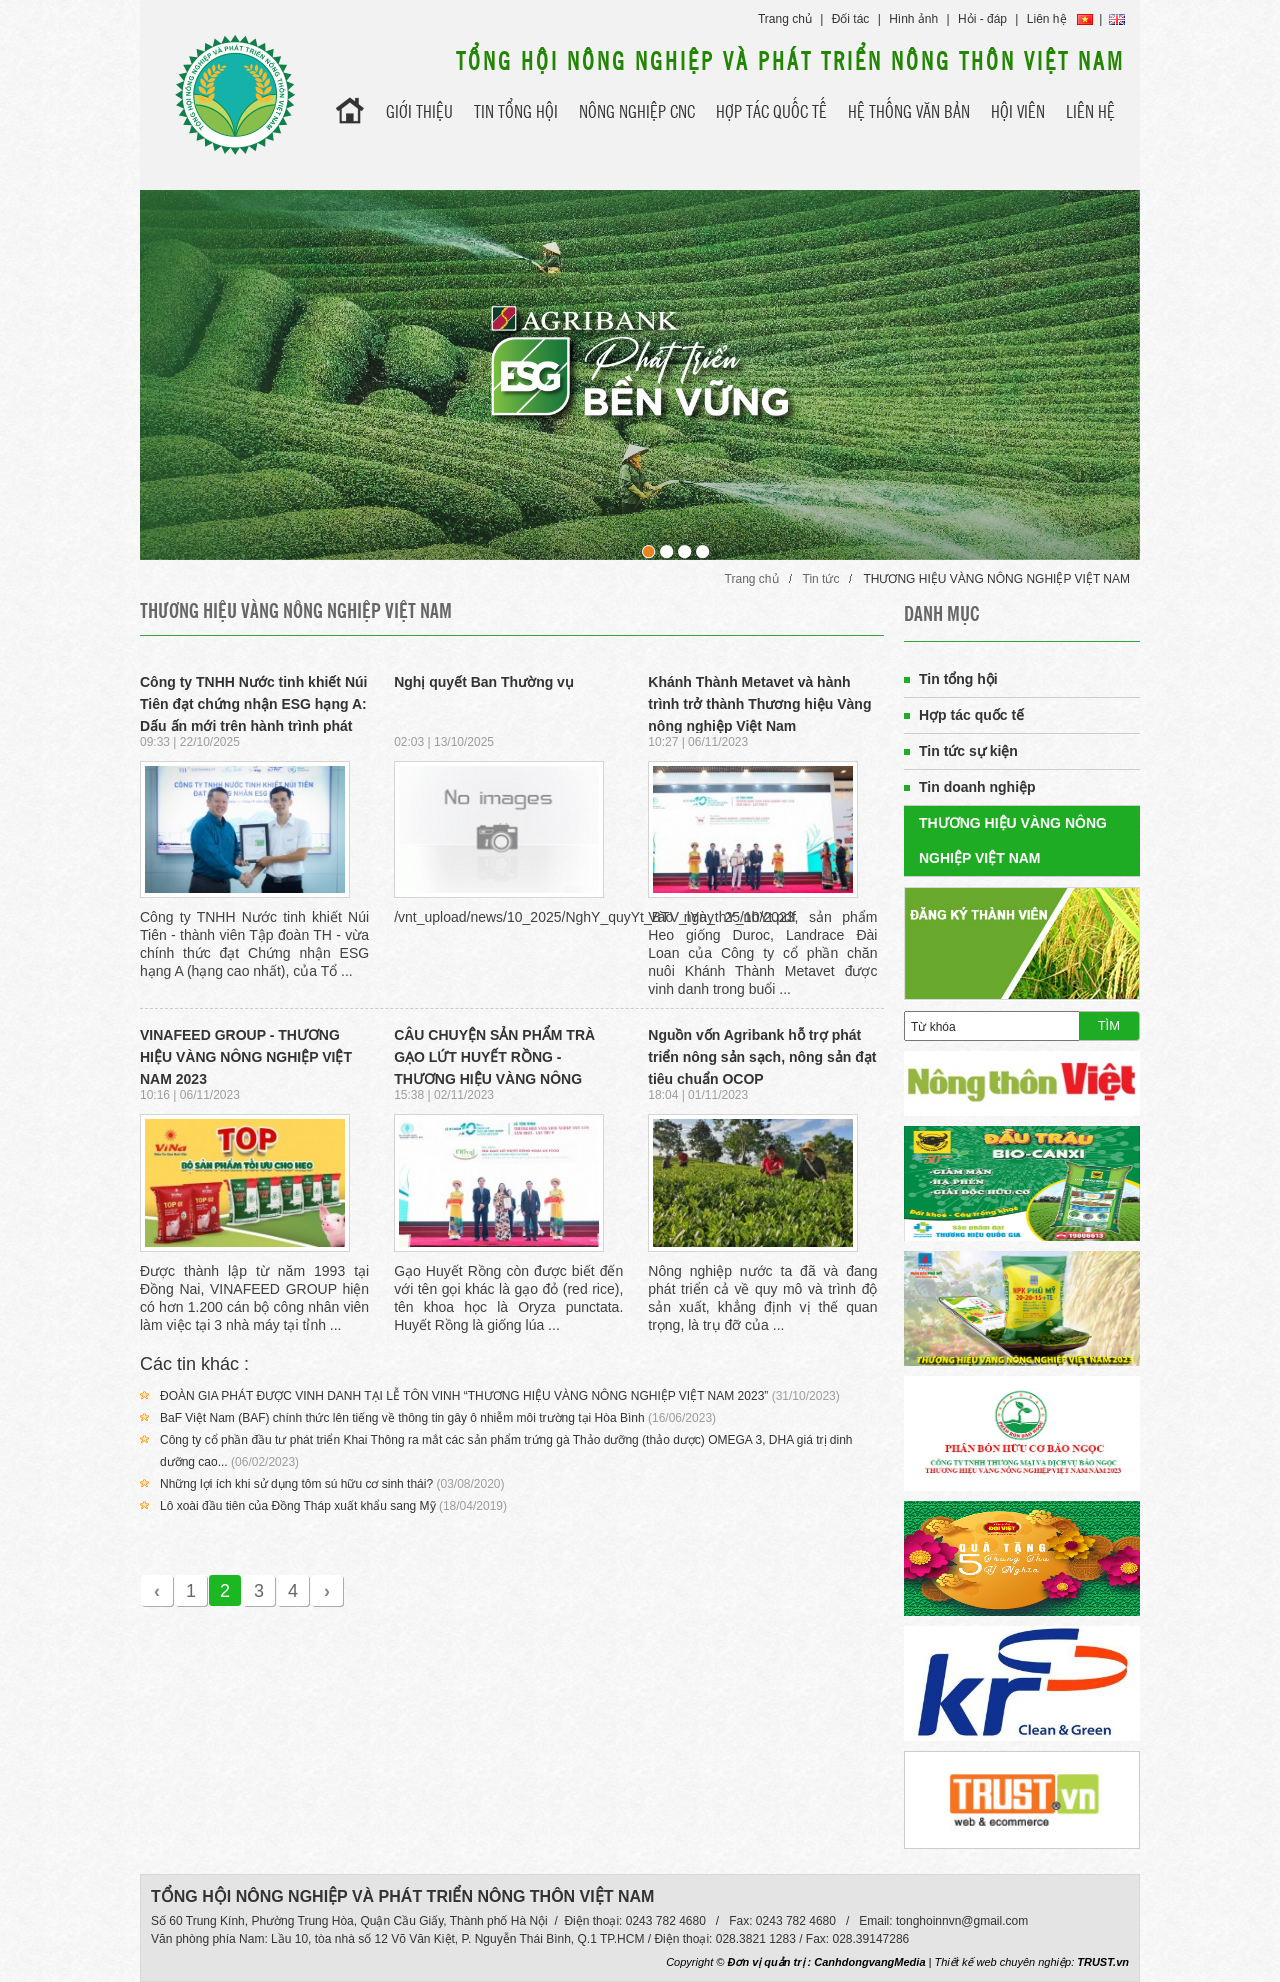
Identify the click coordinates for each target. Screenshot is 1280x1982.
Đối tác (851, 19)
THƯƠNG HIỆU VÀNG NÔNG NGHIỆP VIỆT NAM (996, 579)
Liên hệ (1047, 19)
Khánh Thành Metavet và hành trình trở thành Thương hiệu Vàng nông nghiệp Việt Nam (759, 704)
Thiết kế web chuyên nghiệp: (1005, 1962)
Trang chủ (785, 19)
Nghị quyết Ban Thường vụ (484, 682)
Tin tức (821, 579)
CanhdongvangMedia (869, 1962)
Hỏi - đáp (982, 19)
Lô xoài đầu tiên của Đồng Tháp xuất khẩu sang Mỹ (298, 1506)
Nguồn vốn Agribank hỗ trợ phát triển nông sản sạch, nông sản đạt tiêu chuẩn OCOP (762, 1057)
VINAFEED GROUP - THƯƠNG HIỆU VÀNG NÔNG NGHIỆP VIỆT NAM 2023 (246, 1057)
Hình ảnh (913, 19)
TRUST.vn (1103, 1962)
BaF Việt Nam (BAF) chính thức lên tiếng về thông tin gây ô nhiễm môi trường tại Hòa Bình (402, 1418)
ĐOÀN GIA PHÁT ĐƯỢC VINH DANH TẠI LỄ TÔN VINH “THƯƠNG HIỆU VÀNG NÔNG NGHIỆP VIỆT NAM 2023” (464, 1396)
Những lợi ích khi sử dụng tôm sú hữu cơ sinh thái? (296, 1484)
